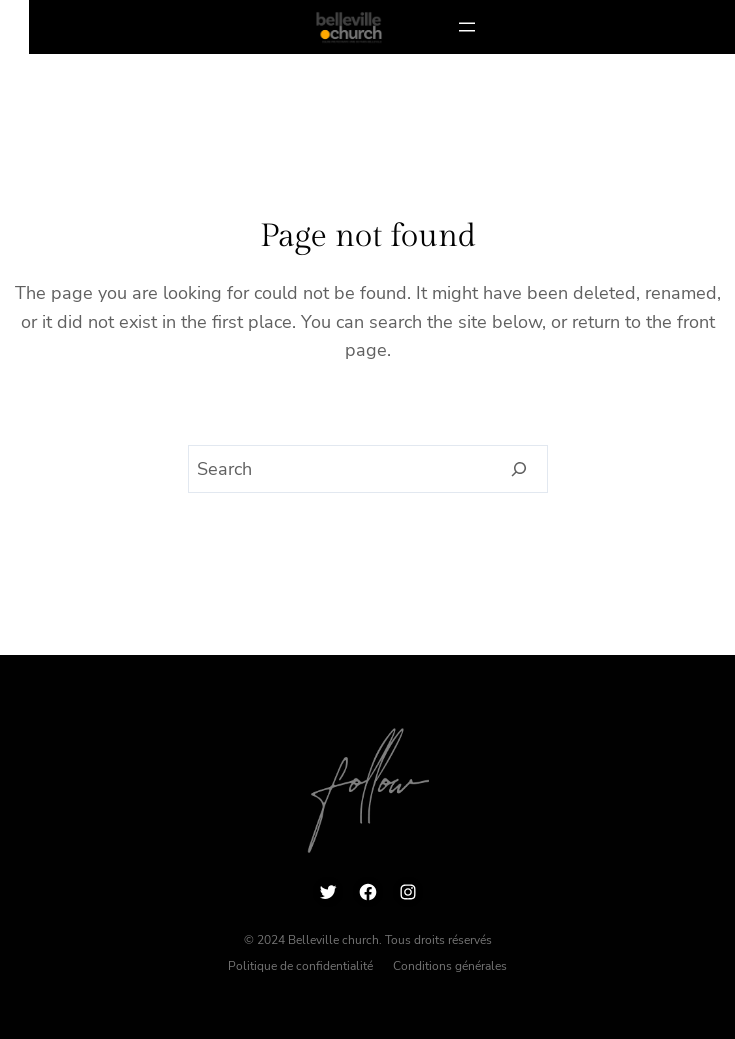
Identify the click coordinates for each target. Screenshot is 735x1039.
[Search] (519, 469)
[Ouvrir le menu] (467, 27)
